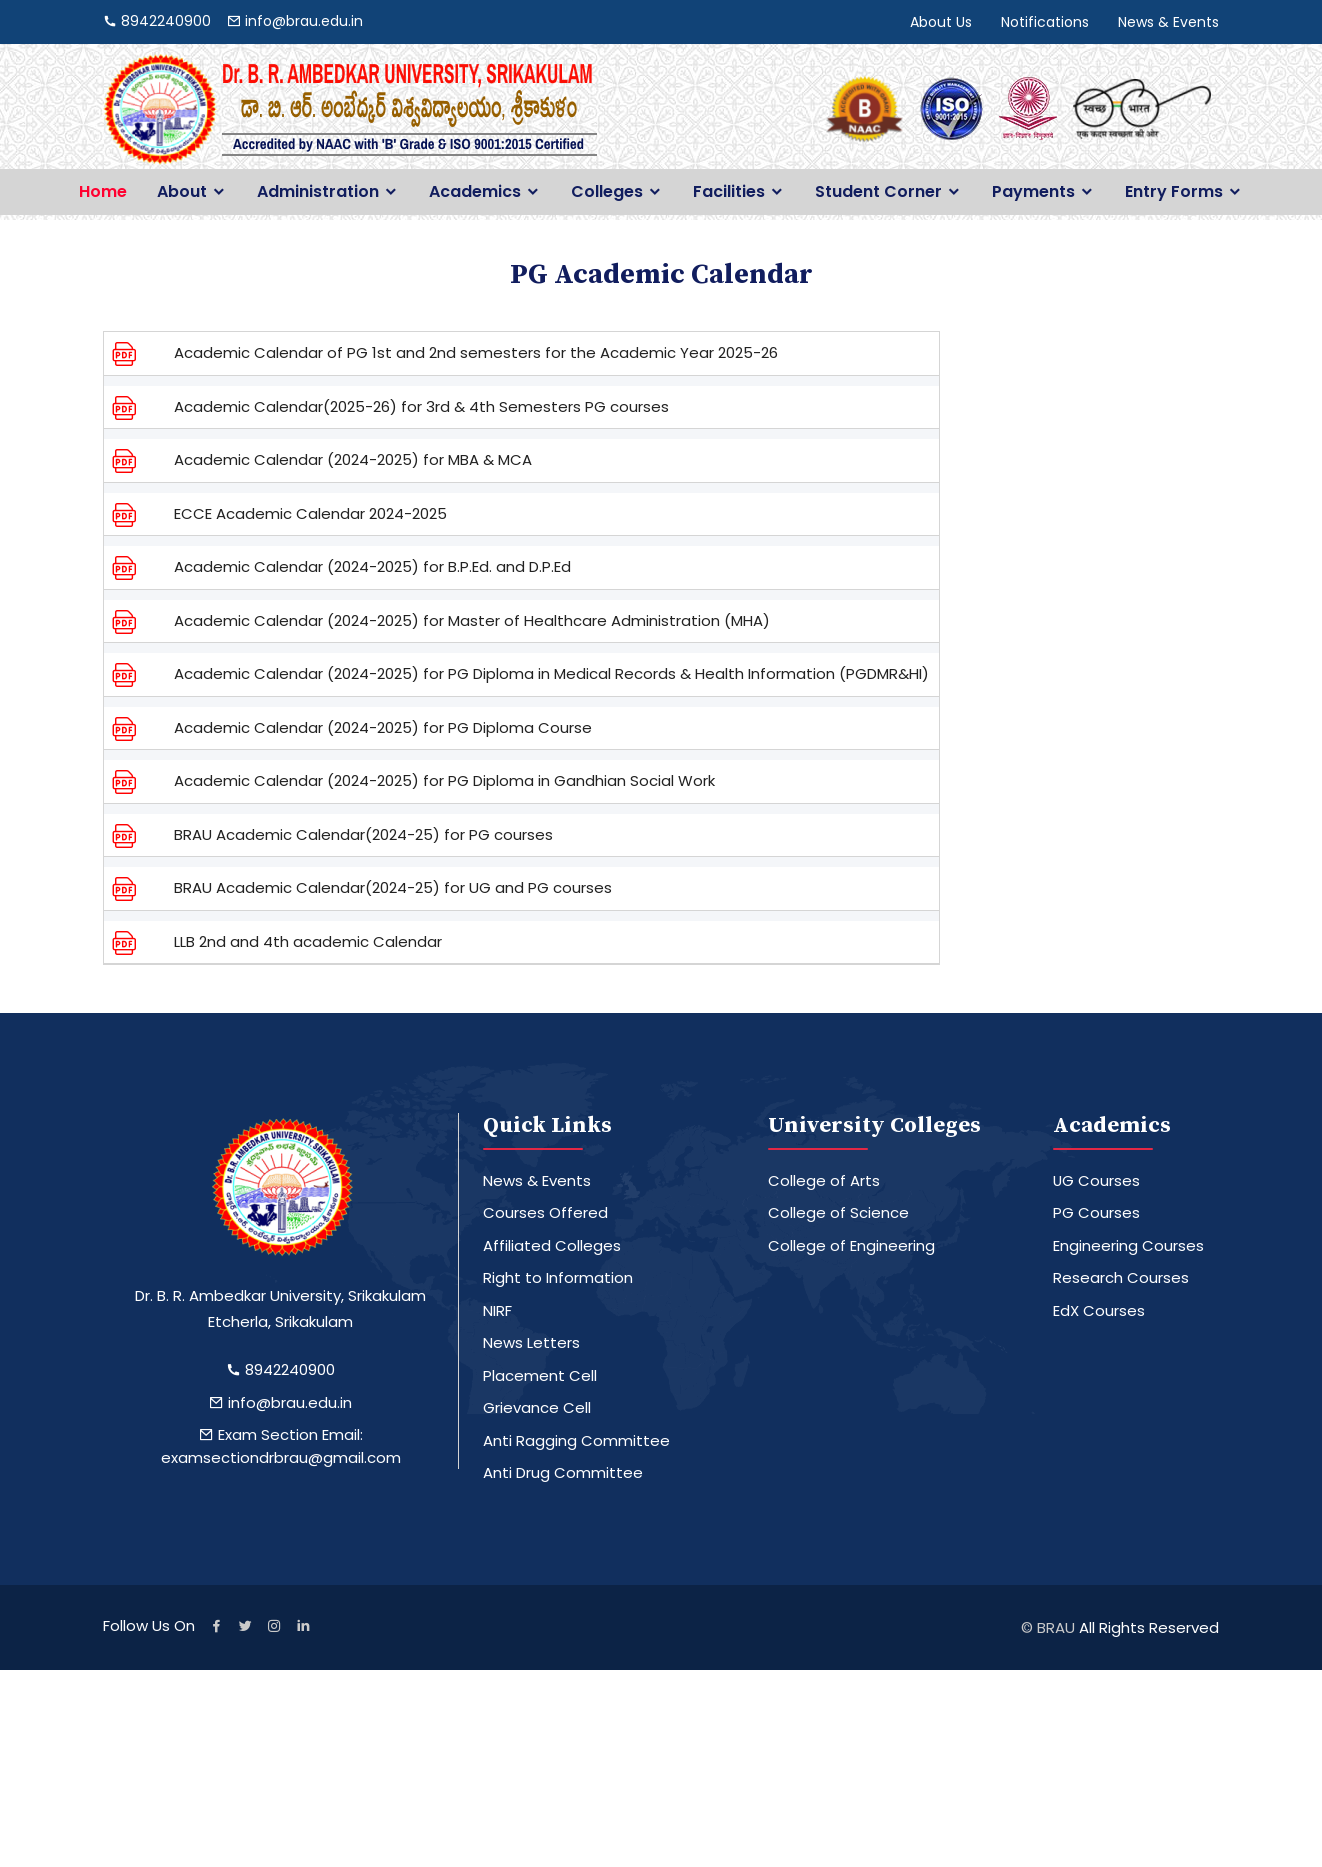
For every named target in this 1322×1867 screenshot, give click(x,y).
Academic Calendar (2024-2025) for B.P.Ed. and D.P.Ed (372, 566)
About (182, 192)
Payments (1033, 192)
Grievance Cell (537, 1407)
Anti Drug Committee (563, 1472)
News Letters (531, 1342)
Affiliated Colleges (552, 1245)
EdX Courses (1099, 1310)
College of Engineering (851, 1245)
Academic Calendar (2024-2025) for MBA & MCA (353, 459)
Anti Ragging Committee (576, 1440)
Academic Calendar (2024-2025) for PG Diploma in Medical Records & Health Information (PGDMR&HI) (551, 673)
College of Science (838, 1212)
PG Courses (1096, 1212)
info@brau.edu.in (280, 1402)
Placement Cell (540, 1375)
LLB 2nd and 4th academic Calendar (308, 941)
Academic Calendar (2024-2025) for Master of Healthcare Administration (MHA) (472, 620)
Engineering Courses (1128, 1245)
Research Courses (1121, 1277)
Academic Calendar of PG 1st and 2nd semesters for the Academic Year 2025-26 (476, 352)
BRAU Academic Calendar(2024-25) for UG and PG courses (393, 887)
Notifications (1045, 22)
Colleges (607, 192)
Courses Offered (545, 1212)
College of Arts (824, 1180)
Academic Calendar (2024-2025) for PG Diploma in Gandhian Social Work (444, 780)
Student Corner (878, 192)
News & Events (1168, 22)
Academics (475, 192)
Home (103, 192)
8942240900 (280, 1369)
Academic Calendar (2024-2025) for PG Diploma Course (383, 727)
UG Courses (1097, 1180)
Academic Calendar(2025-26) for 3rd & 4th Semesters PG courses (421, 406)
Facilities (729, 192)
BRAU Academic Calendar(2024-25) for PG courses (363, 834)
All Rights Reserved (1149, 1627)
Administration (318, 192)
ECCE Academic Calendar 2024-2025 (310, 513)
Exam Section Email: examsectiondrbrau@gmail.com (281, 1446)
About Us (941, 22)
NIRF (497, 1310)
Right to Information (558, 1277)
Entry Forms (1174, 192)
